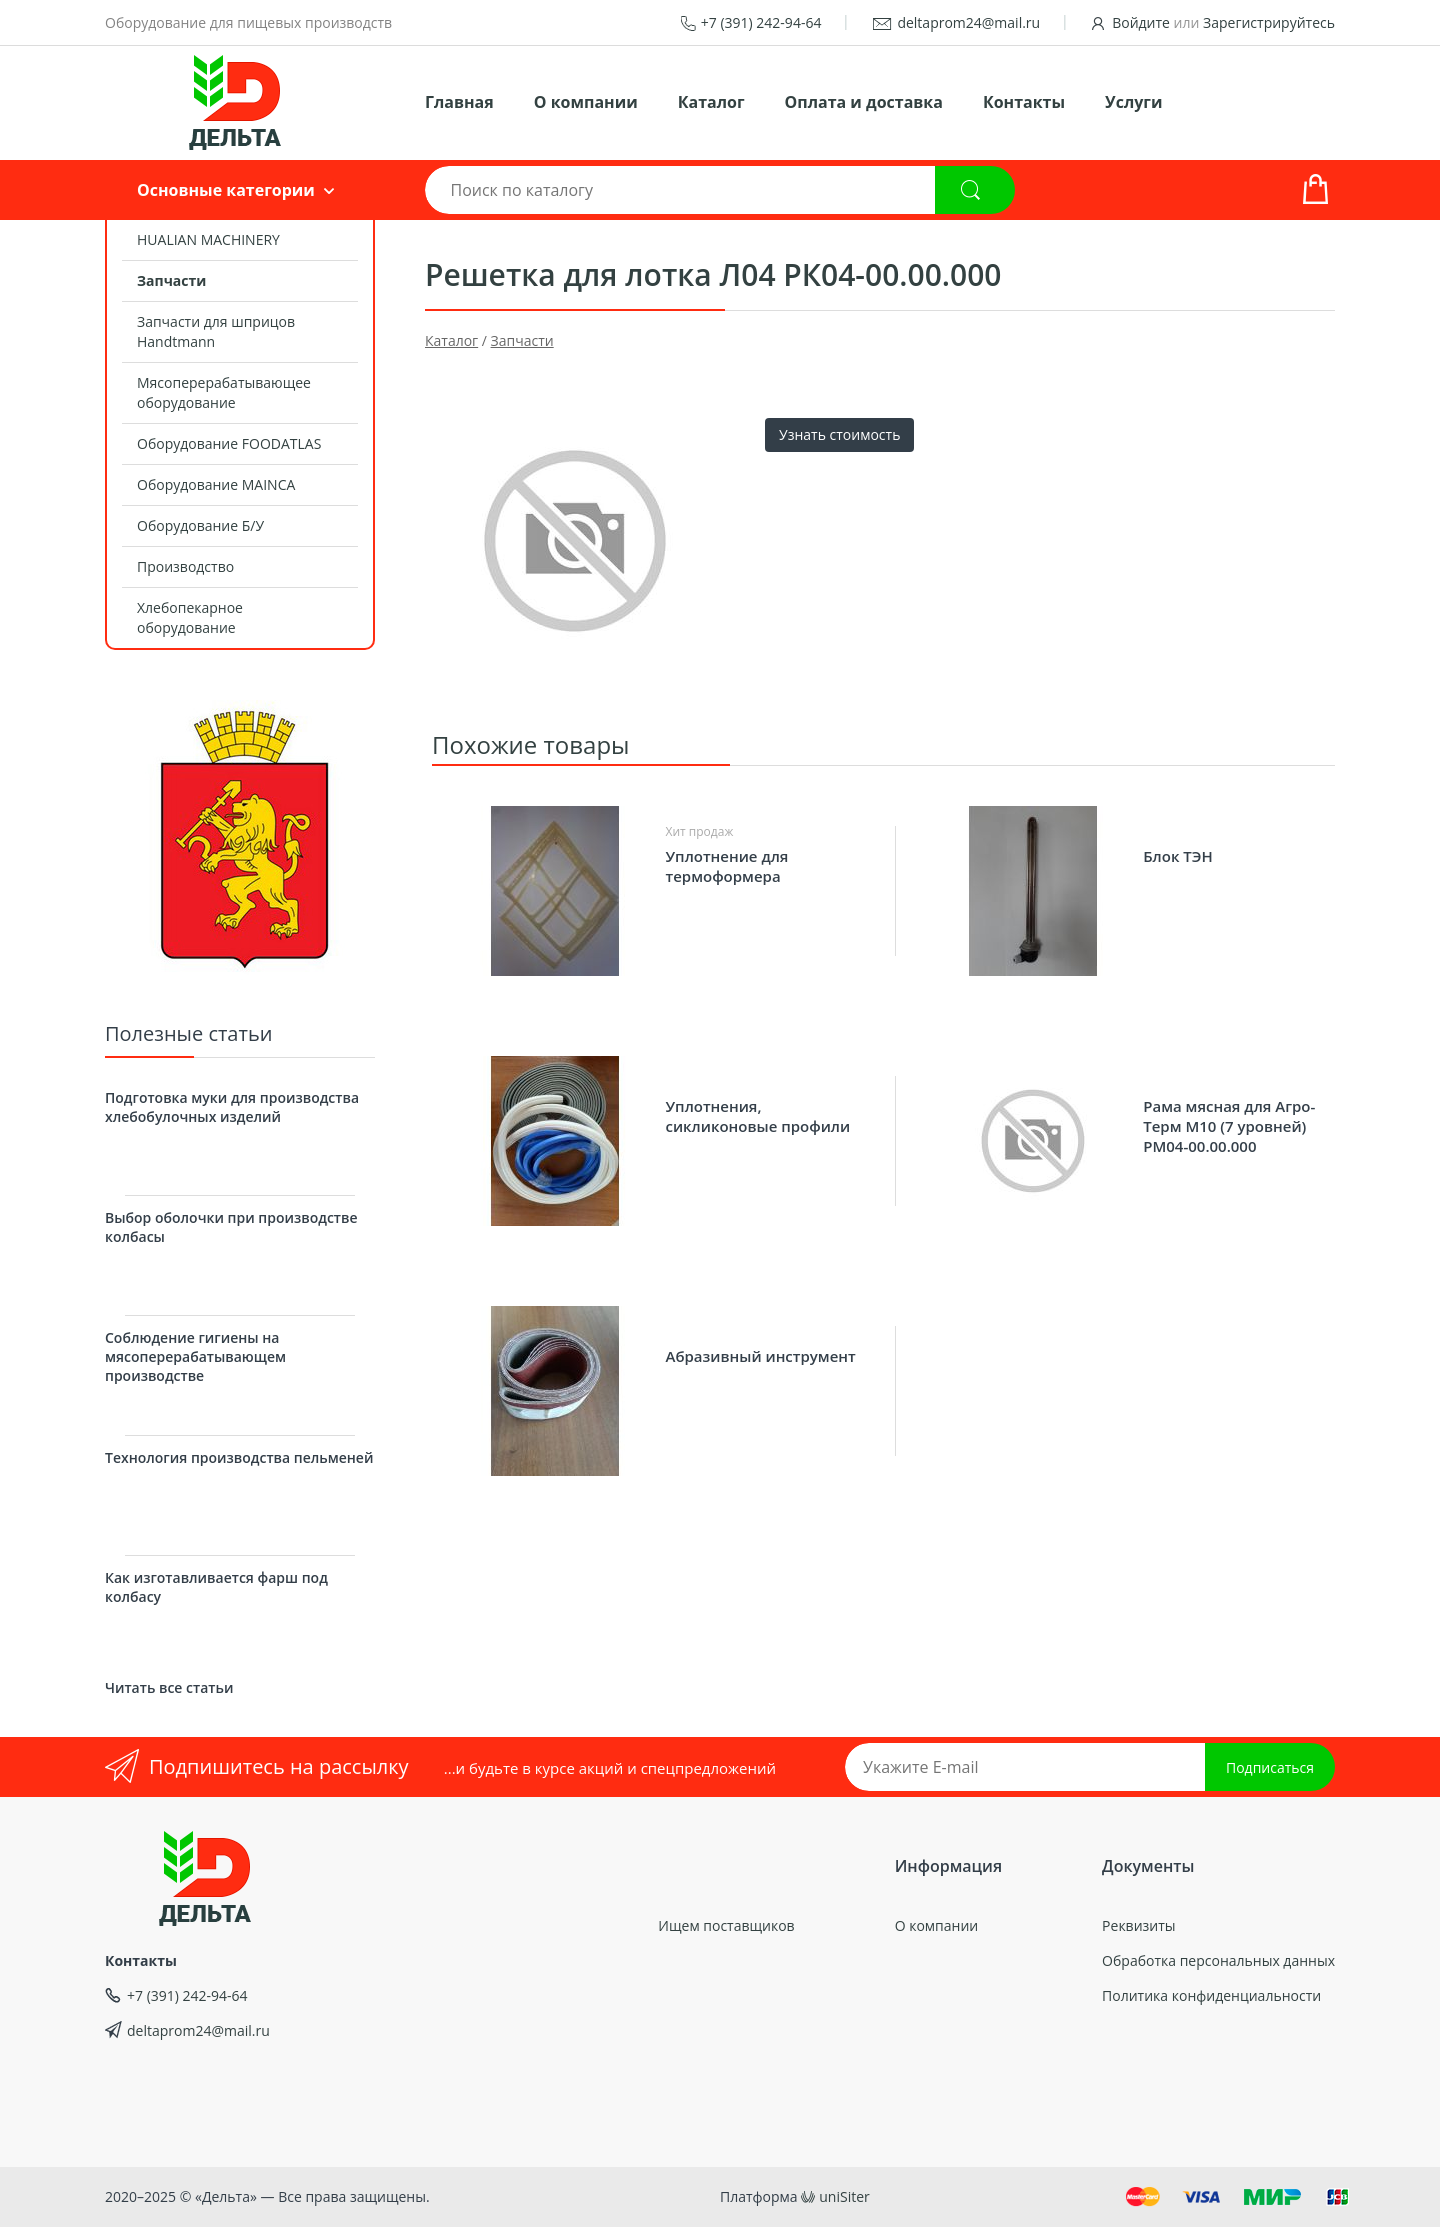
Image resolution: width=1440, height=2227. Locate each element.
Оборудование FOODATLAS (229, 443)
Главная (459, 102)
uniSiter (844, 2196)
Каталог (711, 102)
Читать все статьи (169, 1687)
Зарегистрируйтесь (1269, 22)
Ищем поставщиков (726, 1925)
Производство (185, 566)
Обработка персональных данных (1218, 1960)
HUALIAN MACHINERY (208, 239)
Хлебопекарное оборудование (190, 617)
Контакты (1024, 102)
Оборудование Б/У (200, 525)
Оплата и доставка (864, 102)
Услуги (1133, 102)
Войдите (1141, 22)
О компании (586, 102)
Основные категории (226, 190)
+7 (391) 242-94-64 (761, 22)
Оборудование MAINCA (216, 484)
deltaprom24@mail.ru (968, 22)
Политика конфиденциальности (1211, 1995)
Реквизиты (1138, 1925)
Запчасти (171, 280)
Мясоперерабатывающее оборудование (224, 392)
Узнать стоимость (839, 434)
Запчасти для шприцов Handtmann (216, 331)
